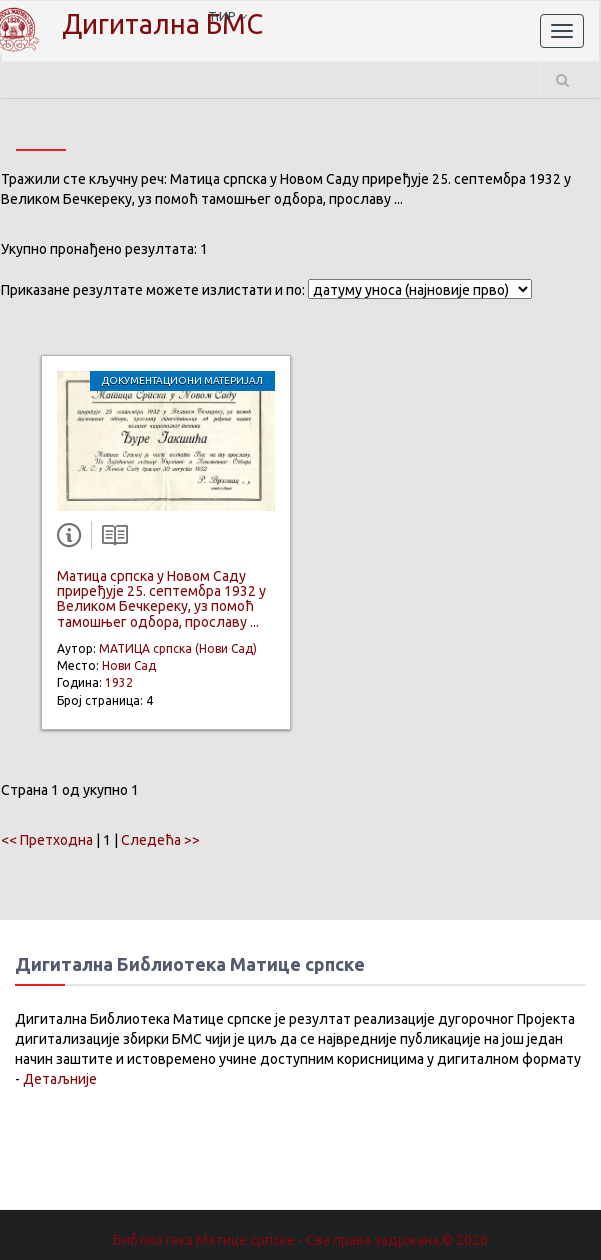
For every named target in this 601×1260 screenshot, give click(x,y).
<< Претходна (47, 840)
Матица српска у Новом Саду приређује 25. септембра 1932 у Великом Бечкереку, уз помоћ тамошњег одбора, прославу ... (161, 599)
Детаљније (60, 1079)
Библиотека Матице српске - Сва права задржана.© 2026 (300, 1240)
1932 (119, 682)
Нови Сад (129, 665)
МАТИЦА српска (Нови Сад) (178, 648)
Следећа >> (160, 840)
